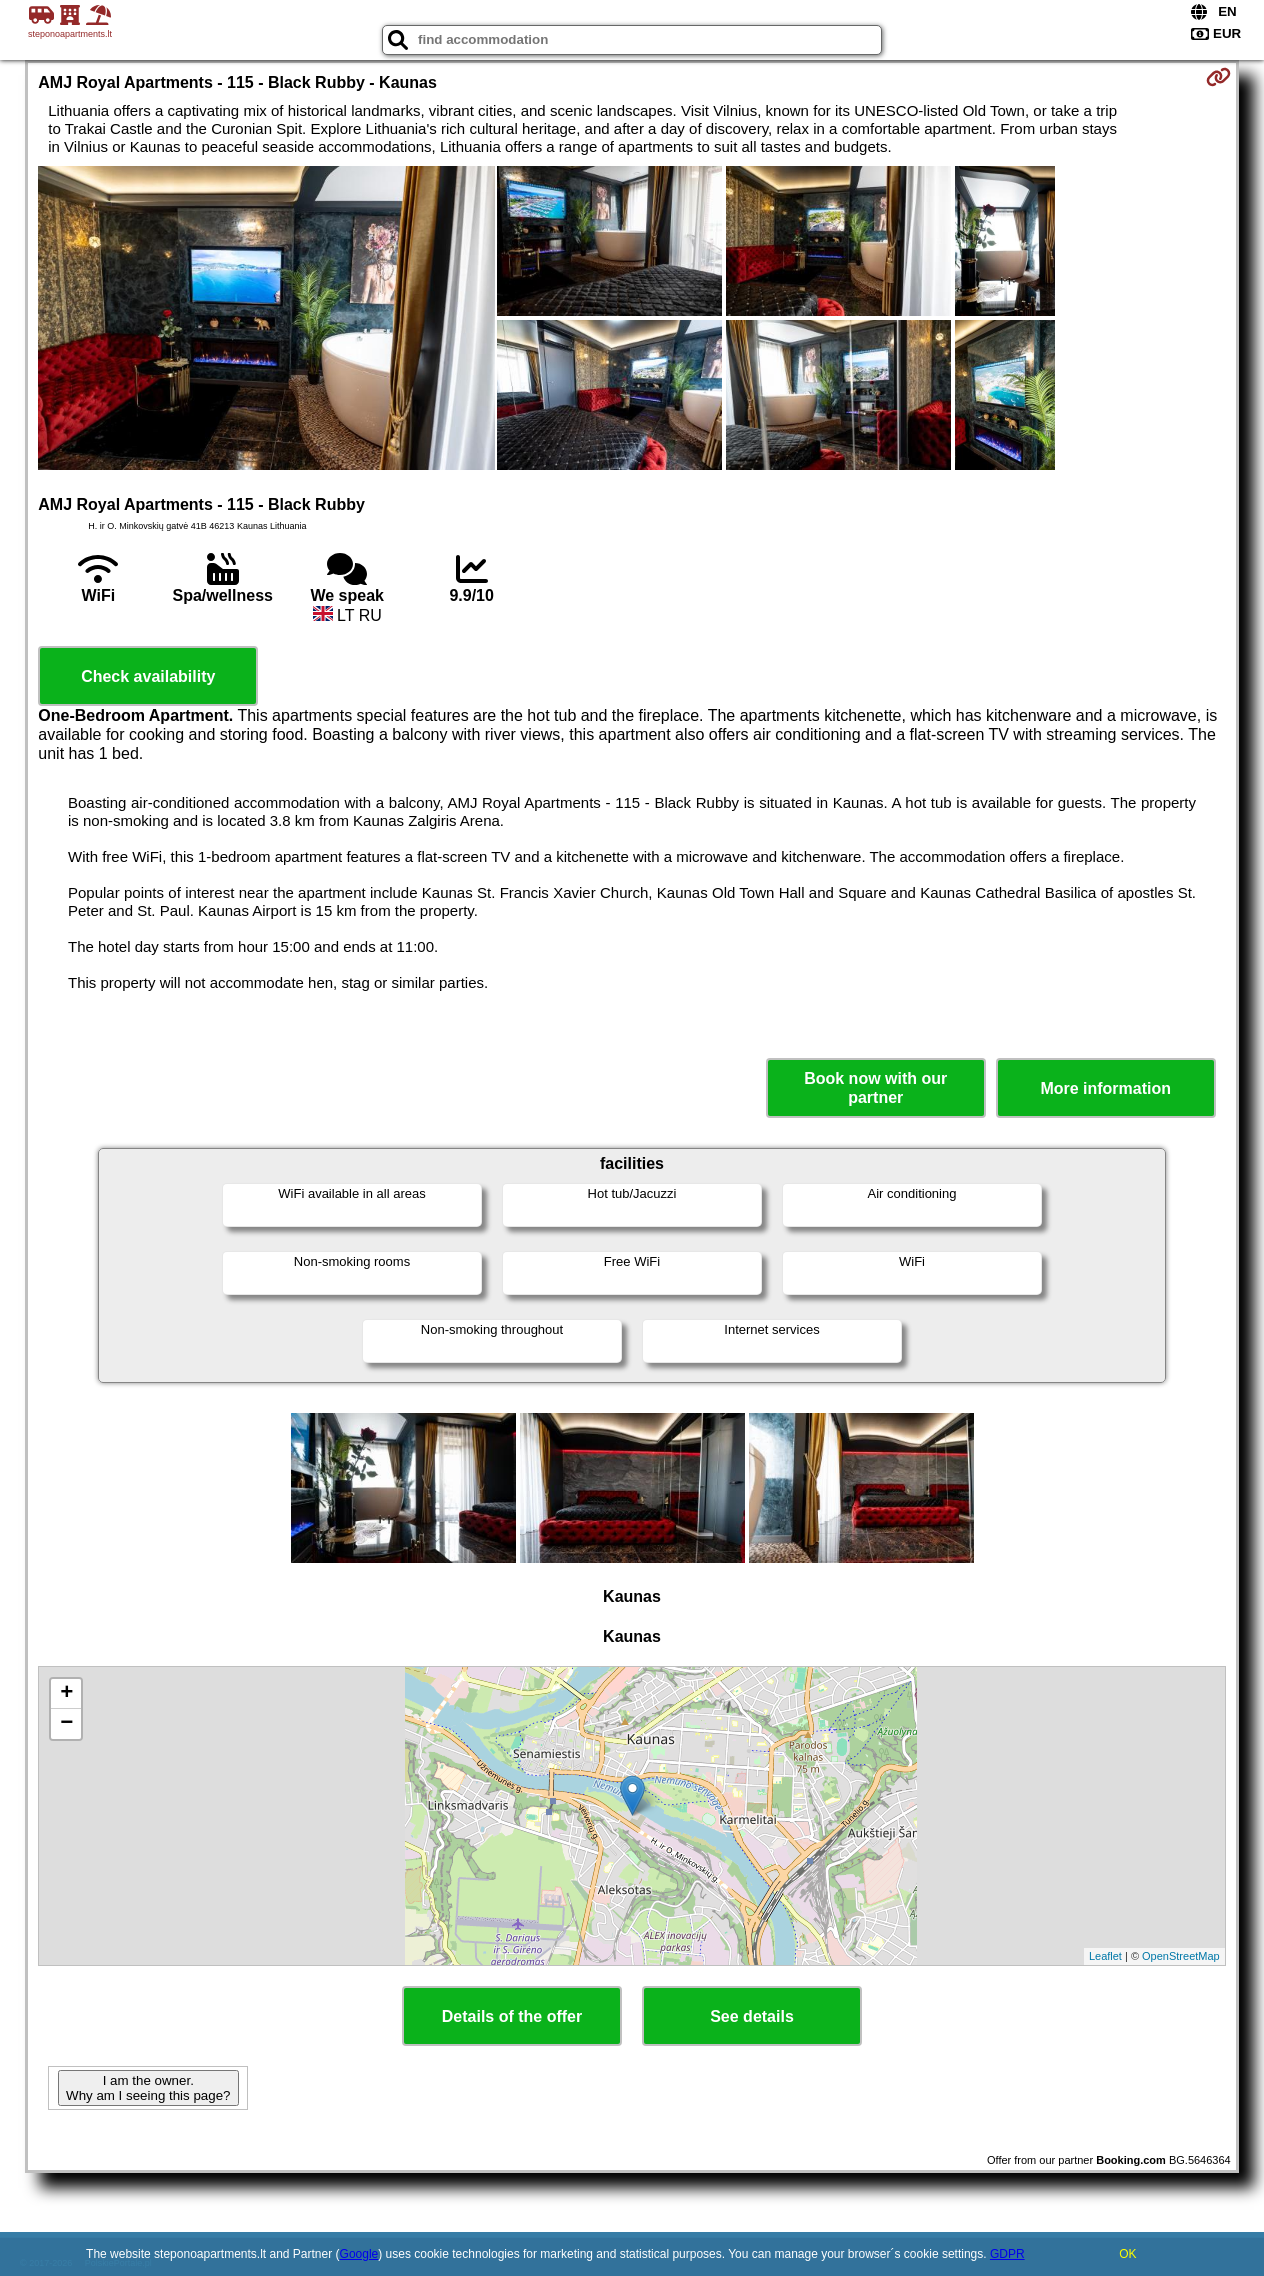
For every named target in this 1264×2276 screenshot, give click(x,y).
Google (359, 2254)
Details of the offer (512, 2016)
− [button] (66, 1724)
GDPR (1007, 2254)
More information (1105, 1088)
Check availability (148, 676)
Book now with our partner (875, 1088)
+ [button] (66, 1694)
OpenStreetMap (1181, 1956)
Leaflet (1105, 1956)
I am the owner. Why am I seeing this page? (148, 2088)
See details (752, 2016)
